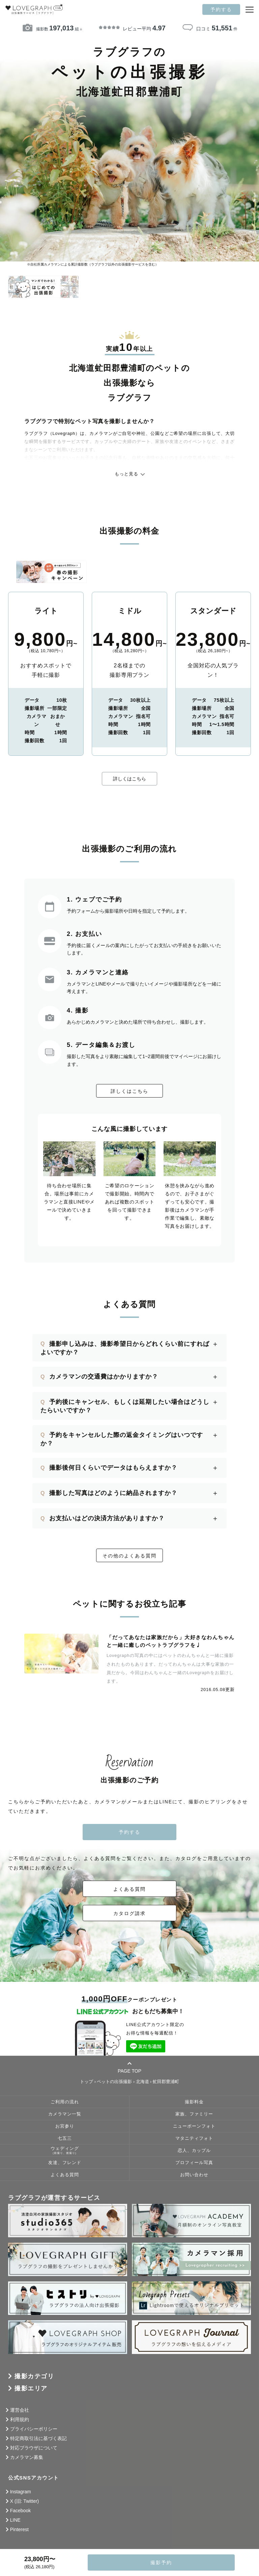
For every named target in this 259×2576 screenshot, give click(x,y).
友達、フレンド (64, 2162)
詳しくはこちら (129, 778)
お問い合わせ (194, 2174)
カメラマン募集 (26, 2457)
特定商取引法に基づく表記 (38, 2438)
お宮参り (64, 2126)
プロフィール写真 (194, 2162)
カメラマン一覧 (64, 2114)
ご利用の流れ (65, 2102)
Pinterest (19, 2529)
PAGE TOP (129, 2067)
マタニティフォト (194, 2138)
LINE (15, 2520)
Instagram (20, 2491)
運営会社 (19, 2410)
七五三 (65, 2138)
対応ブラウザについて (33, 2447)
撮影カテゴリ (34, 2376)
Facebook (20, 2510)
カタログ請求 (129, 1913)
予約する (221, 9)
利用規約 (19, 2419)
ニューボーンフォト (194, 2126)
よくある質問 (129, 1889)
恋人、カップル (194, 2150)
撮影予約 (161, 2562)
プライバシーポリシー (33, 2429)
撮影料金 (194, 2102)
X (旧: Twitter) (24, 2501)
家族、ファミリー (194, 2114)
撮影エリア (31, 2388)
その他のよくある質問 (129, 1555)
